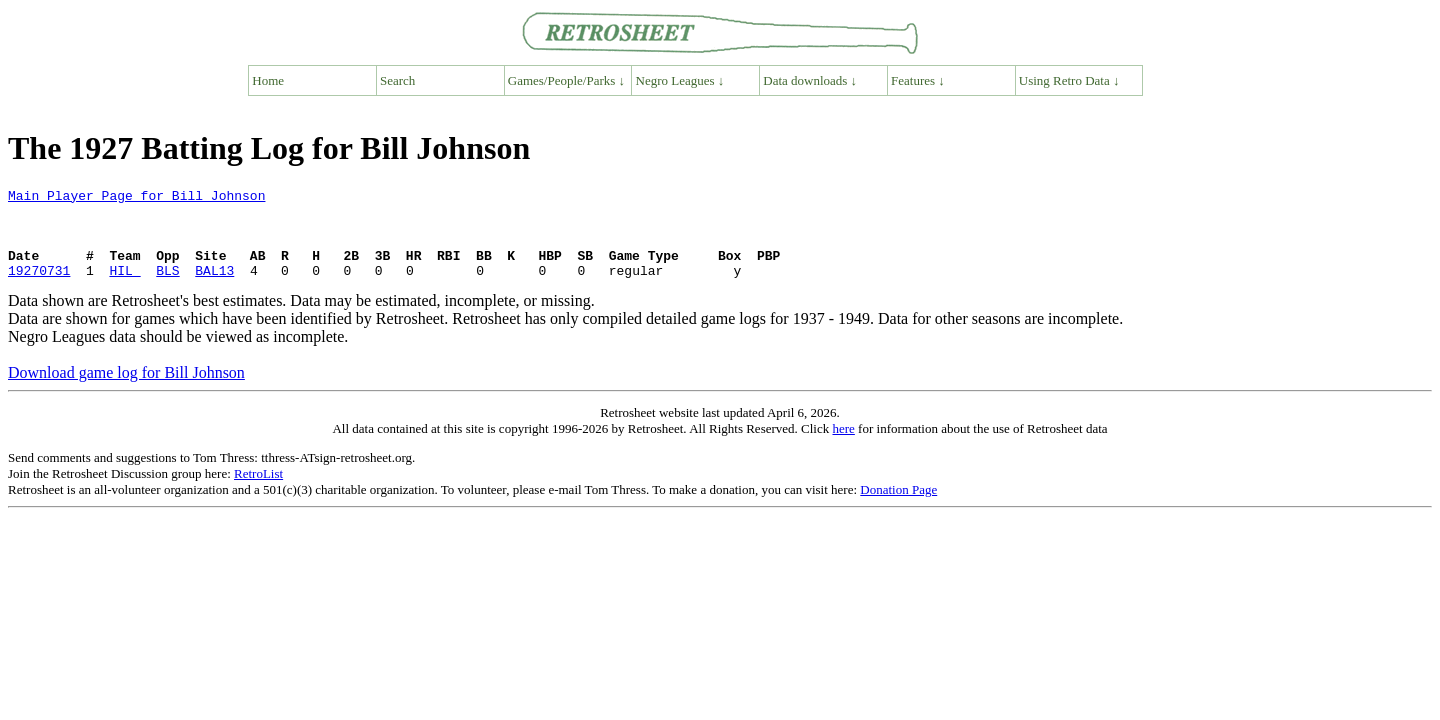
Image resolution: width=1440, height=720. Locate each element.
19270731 (39, 288)
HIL (124, 288)
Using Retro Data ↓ (1069, 80)
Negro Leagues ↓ (680, 80)
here (843, 446)
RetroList (258, 491)
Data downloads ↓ (810, 80)
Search (397, 80)
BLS (167, 288)
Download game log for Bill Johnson (126, 390)
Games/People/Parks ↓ (566, 80)
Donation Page (898, 507)
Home (268, 80)
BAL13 (214, 288)
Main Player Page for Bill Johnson (136, 198)
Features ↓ (918, 80)
